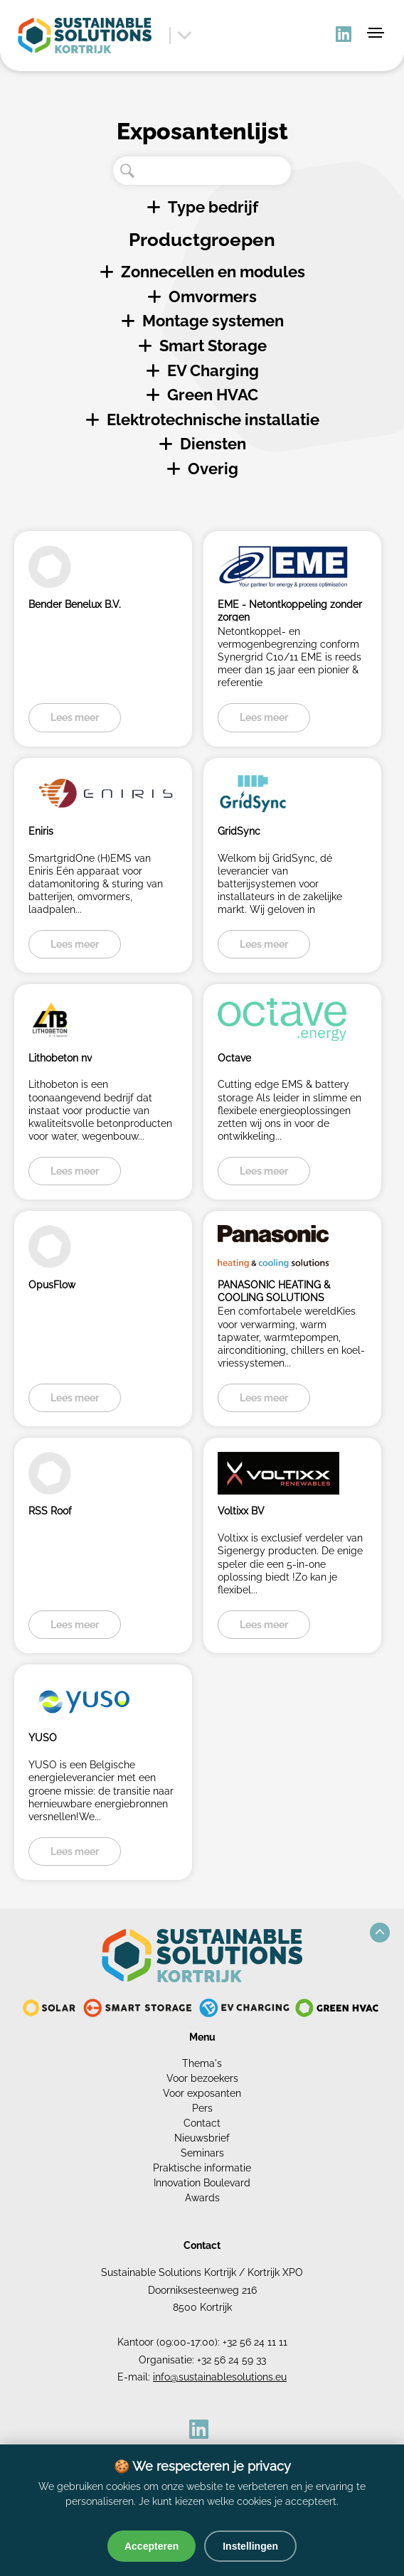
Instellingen (250, 2546)
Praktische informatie (202, 2168)
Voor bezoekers (202, 2078)
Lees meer (75, 717)
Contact (202, 2123)
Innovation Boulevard (202, 2182)
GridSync (239, 831)
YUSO (42, 1737)
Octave (234, 1058)
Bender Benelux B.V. (74, 604)
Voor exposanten (202, 2093)
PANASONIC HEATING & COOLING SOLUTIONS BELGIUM (274, 1291)
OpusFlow (51, 1284)
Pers (202, 2108)
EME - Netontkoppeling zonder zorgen (290, 610)
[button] (380, 1932)
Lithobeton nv (60, 1058)
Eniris (40, 831)
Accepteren (151, 2546)
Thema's (202, 2063)
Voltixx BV (241, 1511)
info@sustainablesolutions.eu (220, 2377)
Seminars (202, 2153)
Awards (202, 2197)
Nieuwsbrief (202, 2138)
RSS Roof (50, 1511)
